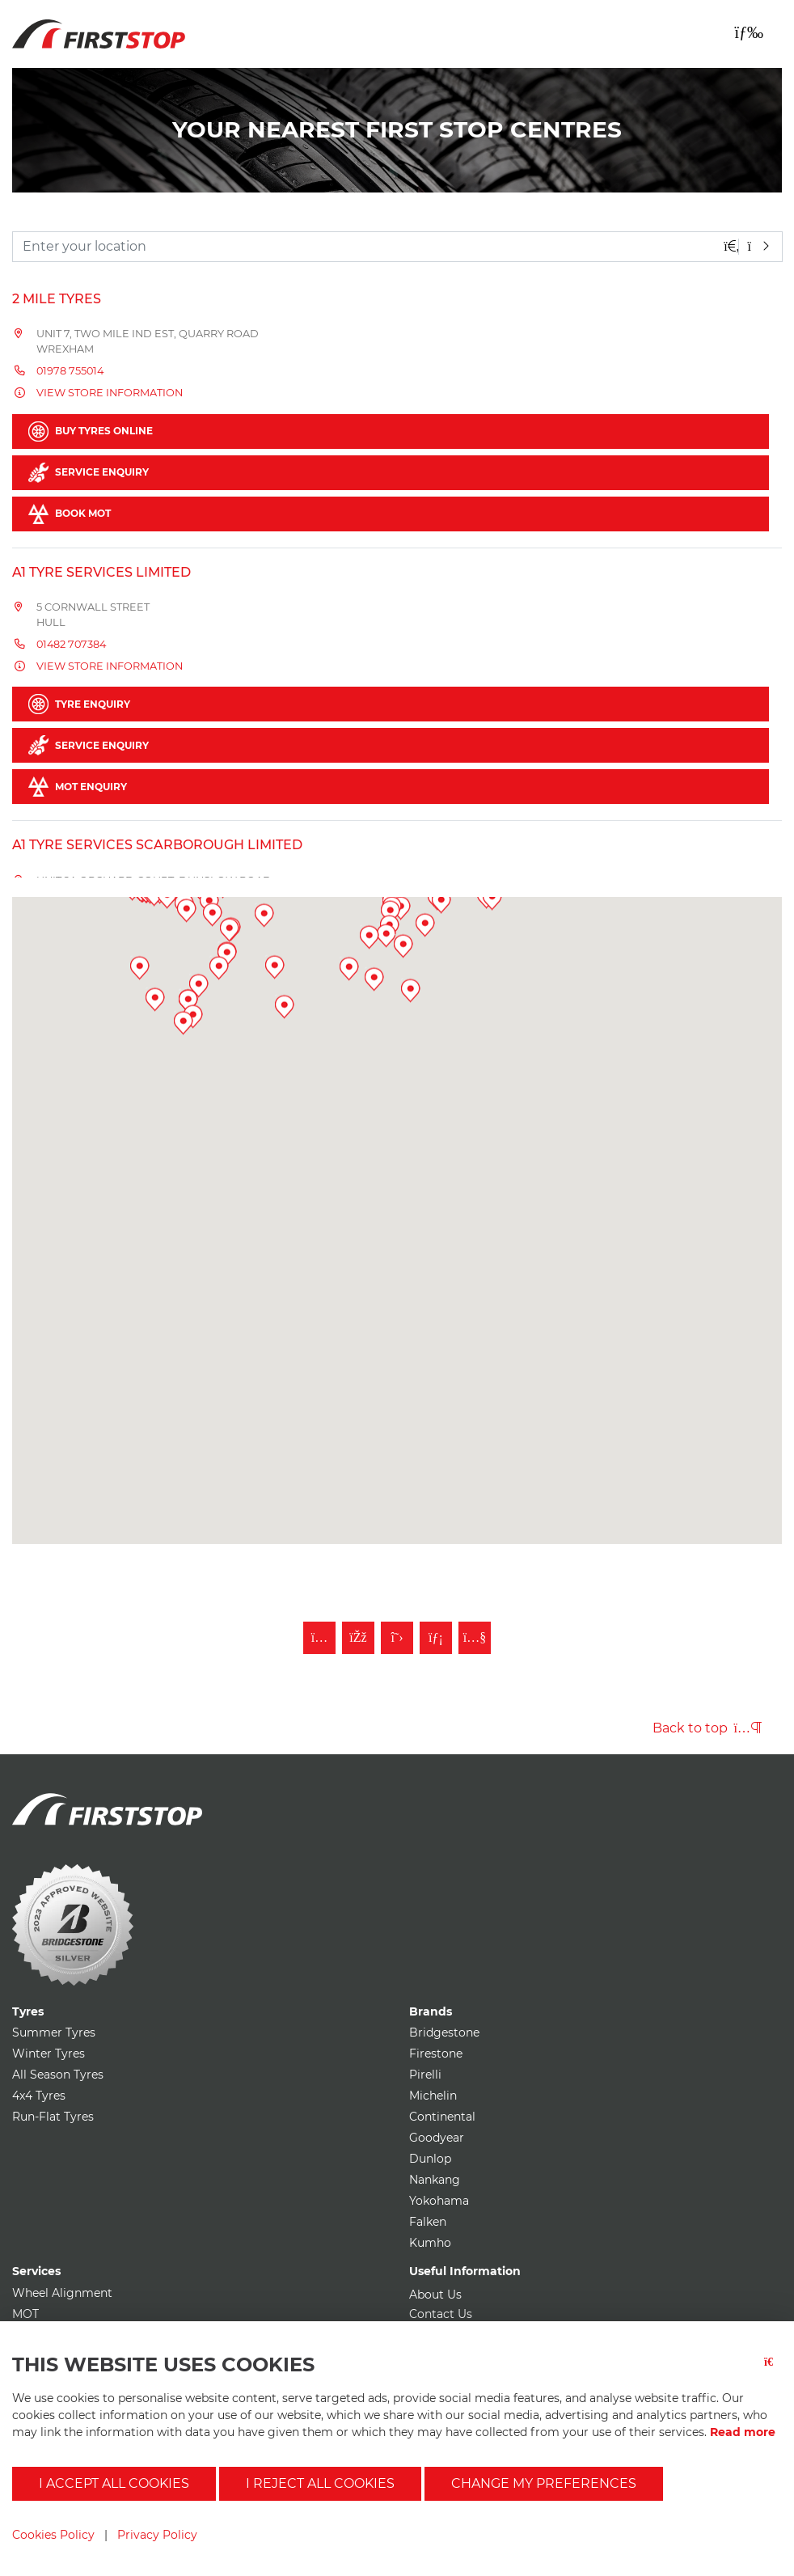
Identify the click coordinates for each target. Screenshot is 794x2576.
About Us (435, 2294)
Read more (742, 2432)
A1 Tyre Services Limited (101, 572)
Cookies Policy (53, 2534)
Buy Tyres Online (90, 431)
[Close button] (773, 2372)
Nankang (434, 2179)
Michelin (433, 2095)
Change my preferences (543, 2483)
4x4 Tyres (38, 2095)
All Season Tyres (57, 2074)
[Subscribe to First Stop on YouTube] (474, 1638)
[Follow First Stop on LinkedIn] (436, 1638)
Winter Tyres (48, 2053)
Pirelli (425, 2074)
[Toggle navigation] (749, 32)
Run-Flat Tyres (53, 2116)
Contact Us (440, 2314)
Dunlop (430, 2158)
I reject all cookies (320, 2483)
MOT (25, 2314)
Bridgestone (444, 2032)
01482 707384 (71, 644)
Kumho (430, 2242)
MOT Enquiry (77, 786)
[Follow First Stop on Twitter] (397, 1638)
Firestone (435, 2053)
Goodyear (436, 2137)
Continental (442, 2116)
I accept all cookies (114, 2483)
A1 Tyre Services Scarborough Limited (157, 844)
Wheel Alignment (62, 2293)
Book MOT (69, 514)
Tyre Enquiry (79, 704)
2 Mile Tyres (56, 299)
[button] (224, 1114)
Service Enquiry (88, 473)
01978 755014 (69, 371)
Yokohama (439, 2200)
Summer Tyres (53, 2032)
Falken (427, 2221)
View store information (109, 393)
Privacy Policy (157, 2534)
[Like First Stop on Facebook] (358, 1638)
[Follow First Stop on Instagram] (319, 1638)
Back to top (707, 1728)
